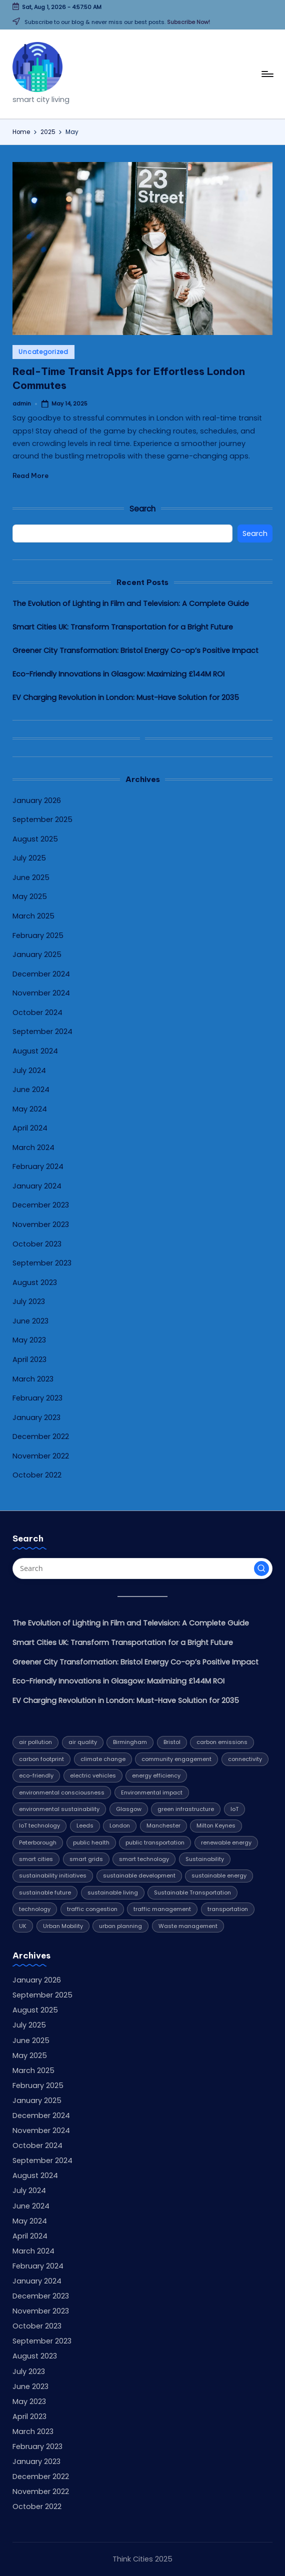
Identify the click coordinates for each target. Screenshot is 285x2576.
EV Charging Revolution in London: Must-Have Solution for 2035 (125, 697)
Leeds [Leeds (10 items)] (85, 1826)
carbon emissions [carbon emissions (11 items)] (222, 1742)
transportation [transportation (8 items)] (228, 1909)
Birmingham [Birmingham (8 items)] (130, 1742)
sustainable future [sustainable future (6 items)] (45, 1892)
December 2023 (40, 1205)
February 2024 (38, 1167)
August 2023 (34, 1283)
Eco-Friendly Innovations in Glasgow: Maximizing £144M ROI (118, 674)
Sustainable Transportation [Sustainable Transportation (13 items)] (192, 1892)
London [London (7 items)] (120, 1826)
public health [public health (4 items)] (91, 1842)
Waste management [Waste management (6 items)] (188, 1926)
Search (143, 509)
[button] (261, 1568)
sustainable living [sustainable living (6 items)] (113, 1892)
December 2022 (40, 1437)
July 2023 (28, 1301)
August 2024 (35, 1051)
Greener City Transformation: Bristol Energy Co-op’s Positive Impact (135, 651)
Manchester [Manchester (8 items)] (163, 1826)
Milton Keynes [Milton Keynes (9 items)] (216, 1826)
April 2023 (29, 1359)
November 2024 (41, 993)
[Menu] (267, 74)
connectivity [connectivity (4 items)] (245, 1759)
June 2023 (30, 1321)
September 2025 (42, 819)
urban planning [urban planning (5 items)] (120, 1926)
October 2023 (37, 1244)
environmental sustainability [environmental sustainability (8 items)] (59, 1809)
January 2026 (36, 801)
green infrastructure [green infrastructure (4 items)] (186, 1809)
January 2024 (37, 1186)
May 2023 (29, 1340)
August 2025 (35, 839)
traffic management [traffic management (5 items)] (162, 1909)
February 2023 (37, 1398)
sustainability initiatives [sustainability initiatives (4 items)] (52, 1876)
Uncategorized (43, 352)
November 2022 (40, 1456)
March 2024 (33, 1147)
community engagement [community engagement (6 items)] (177, 1759)
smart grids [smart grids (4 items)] (86, 1859)
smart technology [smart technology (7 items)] (144, 1859)
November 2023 (40, 1225)
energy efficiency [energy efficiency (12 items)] (156, 1776)
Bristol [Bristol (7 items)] (172, 1742)
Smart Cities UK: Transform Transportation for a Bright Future (122, 627)
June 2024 (31, 1089)
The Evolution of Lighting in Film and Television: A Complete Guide (130, 603)
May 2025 (29, 897)
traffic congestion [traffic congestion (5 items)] (92, 1909)
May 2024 (29, 1109)
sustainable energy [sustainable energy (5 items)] (219, 1876)
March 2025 (33, 916)
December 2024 (41, 974)
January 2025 (37, 955)
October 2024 (37, 1013)
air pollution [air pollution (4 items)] (35, 1742)
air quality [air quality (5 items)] (82, 1742)
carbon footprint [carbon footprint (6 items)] (41, 1759)
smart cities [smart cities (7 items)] (36, 1859)
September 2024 (42, 1031)
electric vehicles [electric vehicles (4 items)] (93, 1776)
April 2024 (30, 1128)
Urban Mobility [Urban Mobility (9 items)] (63, 1926)
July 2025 (29, 858)
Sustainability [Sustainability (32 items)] (205, 1859)
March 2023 (33, 1379)
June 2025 (31, 877)
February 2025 (38, 935)
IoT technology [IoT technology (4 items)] (39, 1826)
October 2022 (37, 1475)
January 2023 (36, 1417)
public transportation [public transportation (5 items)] (155, 1842)
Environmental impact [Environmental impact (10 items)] (151, 1792)
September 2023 (42, 1263)
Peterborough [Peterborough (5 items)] (37, 1842)
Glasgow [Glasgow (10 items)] (129, 1809)
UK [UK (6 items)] (22, 1926)
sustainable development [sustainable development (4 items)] (139, 1876)
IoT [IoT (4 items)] (234, 1809)
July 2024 (29, 1071)
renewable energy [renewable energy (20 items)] (226, 1842)
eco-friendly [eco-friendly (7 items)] (36, 1776)
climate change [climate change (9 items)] (103, 1759)
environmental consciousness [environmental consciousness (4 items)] (61, 1792)
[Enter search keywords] (142, 1568)
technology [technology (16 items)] (34, 1909)
